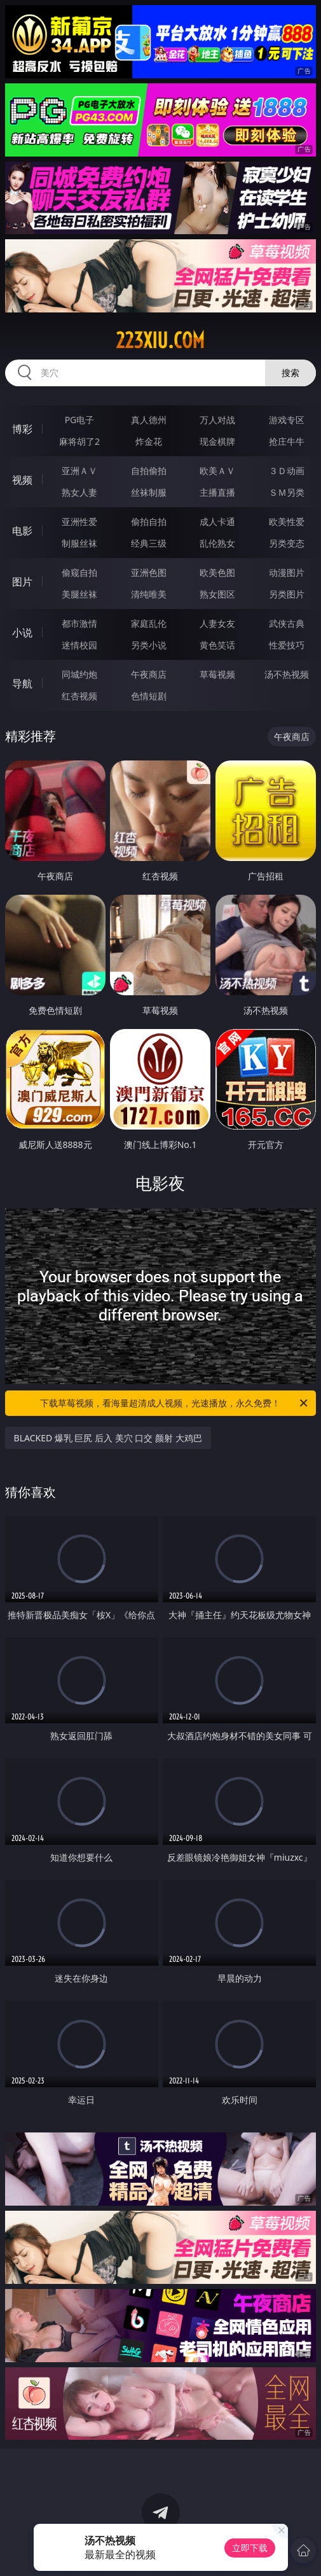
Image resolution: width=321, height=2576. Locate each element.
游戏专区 (286, 420)
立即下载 (250, 2548)
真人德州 (149, 420)
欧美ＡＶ (217, 471)
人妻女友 (217, 623)
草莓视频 (217, 674)
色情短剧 (149, 696)
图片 (22, 582)
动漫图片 (286, 572)
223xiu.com (160, 340)
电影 (22, 531)
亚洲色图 (149, 572)
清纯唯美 (149, 594)
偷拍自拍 (149, 521)
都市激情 (79, 623)
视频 (22, 480)
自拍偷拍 (149, 471)
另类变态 (286, 543)
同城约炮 (79, 674)
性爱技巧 (286, 645)
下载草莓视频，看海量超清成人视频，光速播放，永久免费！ (175, 1403)
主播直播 (217, 492)
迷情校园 (79, 645)
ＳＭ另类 (286, 492)
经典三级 (149, 543)
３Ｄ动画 (286, 471)
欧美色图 (217, 572)
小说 (22, 633)
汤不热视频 (286, 674)
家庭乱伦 (149, 623)
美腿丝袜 (79, 594)
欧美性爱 (286, 521)
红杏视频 (79, 696)
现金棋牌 (217, 441)
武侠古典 (286, 623)
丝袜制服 (149, 492)
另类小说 (149, 645)
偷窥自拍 (79, 572)
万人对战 (217, 420)
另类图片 (286, 594)
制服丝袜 (79, 543)
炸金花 (148, 441)
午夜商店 (149, 674)
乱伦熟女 (217, 543)
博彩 (22, 429)
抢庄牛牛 (286, 441)
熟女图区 (217, 594)
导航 (22, 683)
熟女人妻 (79, 492)
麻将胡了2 (79, 441)
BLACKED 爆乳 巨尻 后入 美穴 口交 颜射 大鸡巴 (108, 1438)
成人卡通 (217, 521)
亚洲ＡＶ (79, 471)
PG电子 (80, 420)
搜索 (290, 373)
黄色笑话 (217, 645)
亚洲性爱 (79, 521)
